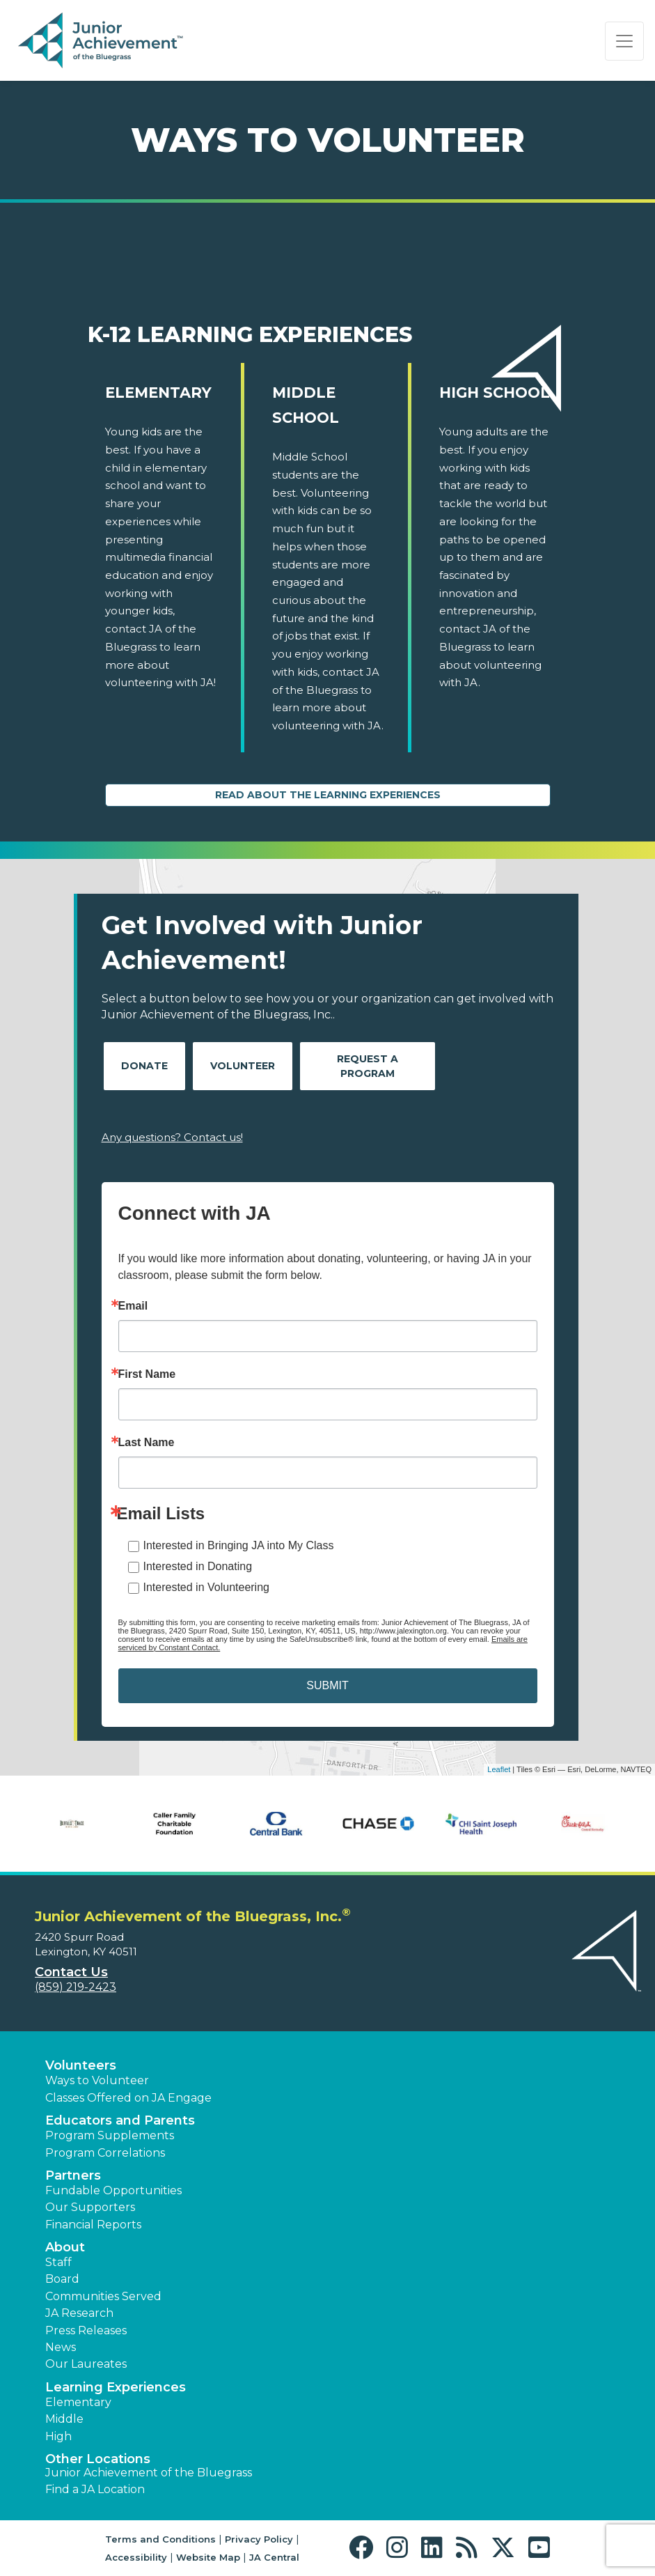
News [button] (60, 2347)
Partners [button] (73, 2175)
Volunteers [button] (80, 2065)
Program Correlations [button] (105, 2152)
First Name (147, 1374)
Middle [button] (64, 2419)
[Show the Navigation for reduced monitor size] (624, 41)
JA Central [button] (274, 2557)
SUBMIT (327, 1685)
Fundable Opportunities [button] (113, 2190)
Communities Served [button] (103, 2296)
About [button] (65, 2247)
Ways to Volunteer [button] (97, 2080)
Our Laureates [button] (86, 2364)
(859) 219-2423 (75, 1987)
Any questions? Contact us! (172, 1137)
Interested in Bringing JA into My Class (238, 1545)
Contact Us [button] (71, 1972)
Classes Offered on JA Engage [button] (128, 2097)
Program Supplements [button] (109, 2135)
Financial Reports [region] (93, 2224)
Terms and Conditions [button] (160, 2539)
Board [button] (62, 2279)
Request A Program (367, 1066)
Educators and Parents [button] (120, 2120)
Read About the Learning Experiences (328, 795)
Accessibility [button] (136, 2557)
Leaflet (498, 1769)
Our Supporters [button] (90, 2207)
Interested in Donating (198, 1566)
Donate (144, 1066)
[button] (364, 2548)
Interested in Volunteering (206, 1587)
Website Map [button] (208, 2557)
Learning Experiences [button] (115, 2387)
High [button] (58, 2436)
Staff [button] (58, 2262)
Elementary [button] (78, 2402)
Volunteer (242, 1066)
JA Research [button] (79, 2313)
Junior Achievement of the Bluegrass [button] (148, 2472)
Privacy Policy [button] (259, 2539)
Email (133, 1306)
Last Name (146, 1442)
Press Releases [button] (86, 2330)
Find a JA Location (95, 2489)
